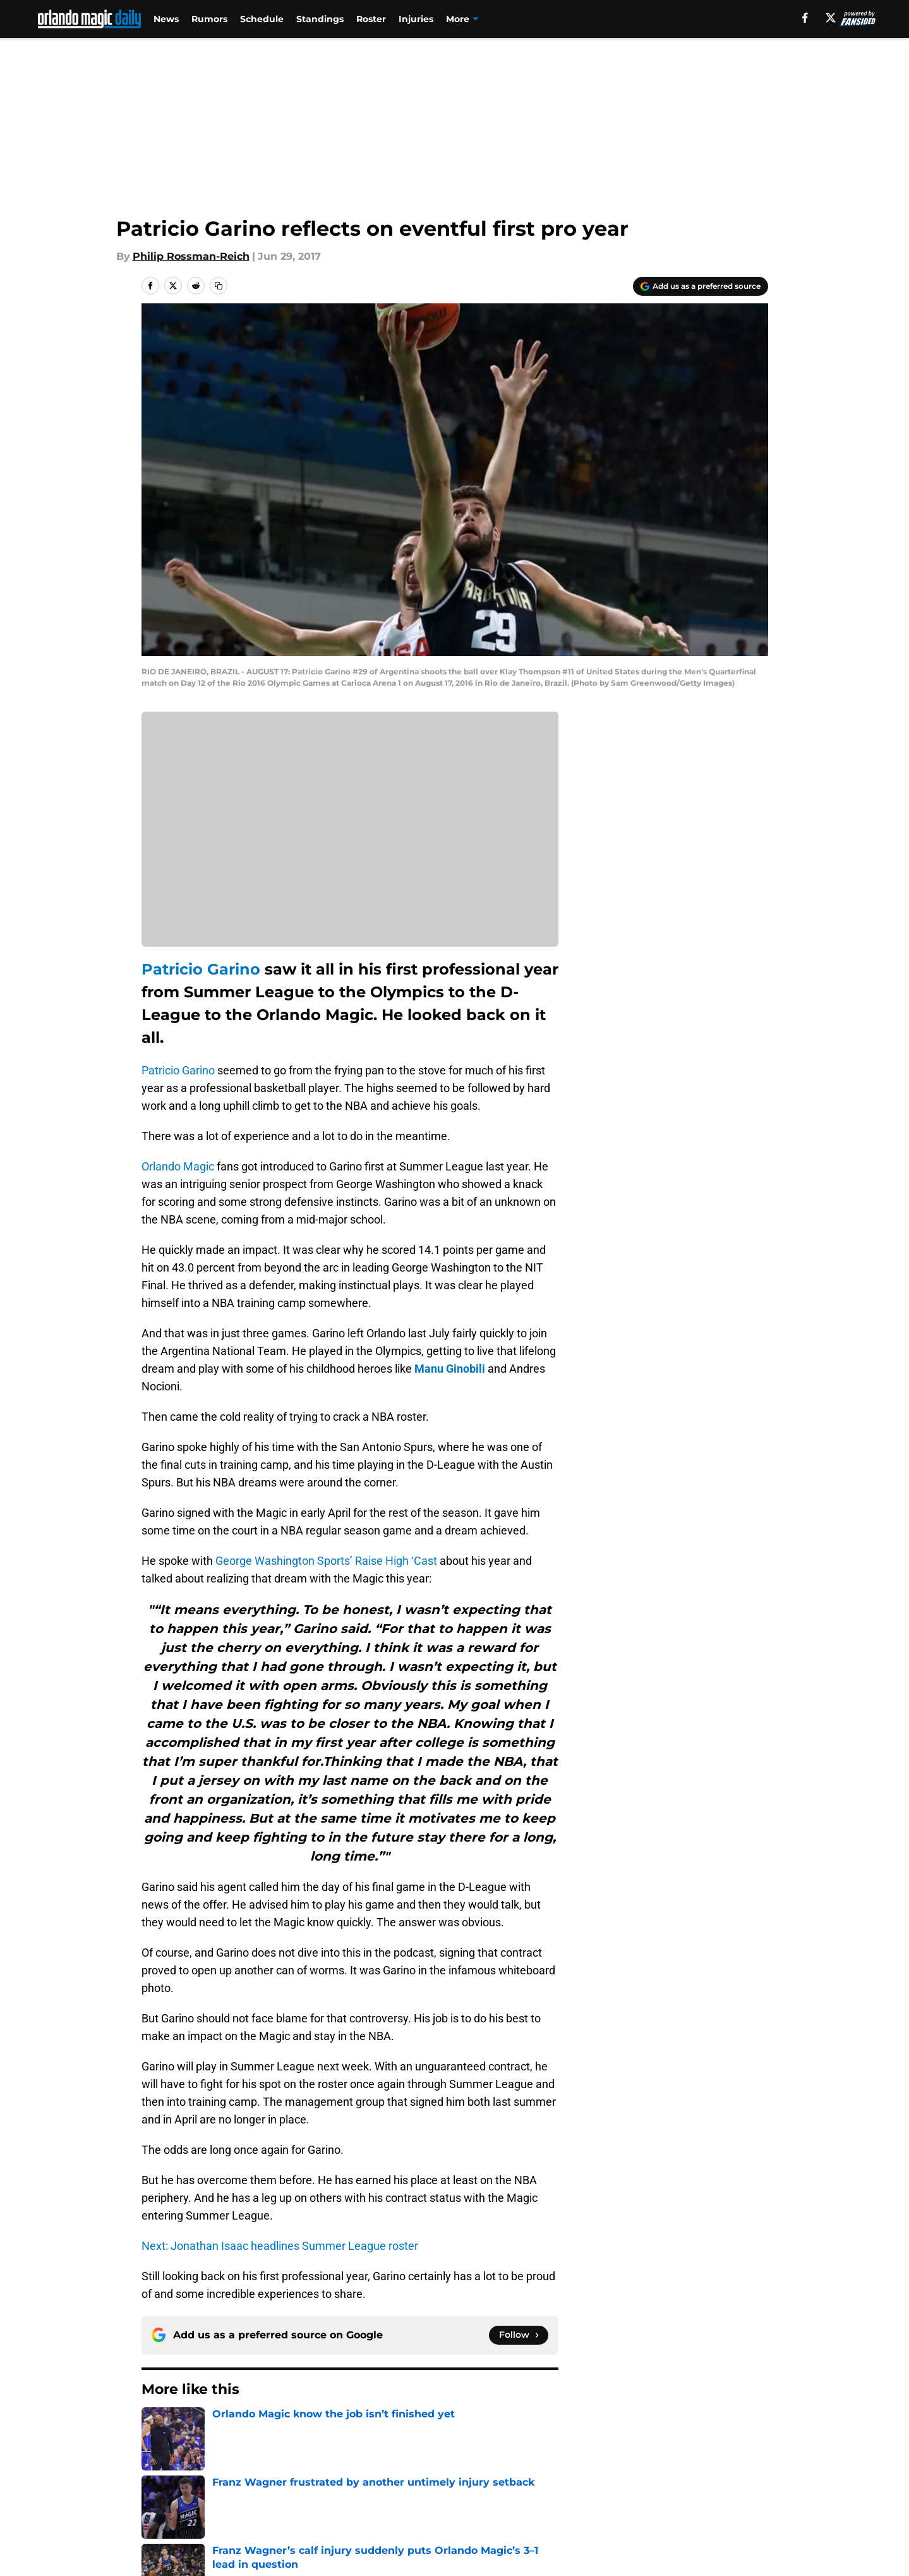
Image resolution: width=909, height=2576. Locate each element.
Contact (447, 2460)
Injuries (416, 19)
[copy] (218, 286)
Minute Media (105, 2541)
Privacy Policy (342, 2484)
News (166, 19)
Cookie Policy (596, 2484)
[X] (831, 18)
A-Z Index (332, 2507)
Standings (320, 19)
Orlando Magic (177, 1166)
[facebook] (805, 18)
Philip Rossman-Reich (191, 256)
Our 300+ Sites (599, 2460)
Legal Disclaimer (728, 2484)
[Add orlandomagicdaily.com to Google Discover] (700, 286)
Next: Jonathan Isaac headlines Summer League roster (279, 2245)
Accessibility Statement (198, 2507)
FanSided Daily (724, 2460)
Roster (371, 19)
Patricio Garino (200, 969)
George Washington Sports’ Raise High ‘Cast (326, 1560)
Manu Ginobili (449, 1368)
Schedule (262, 19)
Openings (332, 2460)
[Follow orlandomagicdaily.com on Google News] (518, 2335)
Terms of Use (461, 2484)
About (154, 2460)
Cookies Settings (470, 2507)
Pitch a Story (170, 2484)
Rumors (209, 19)
